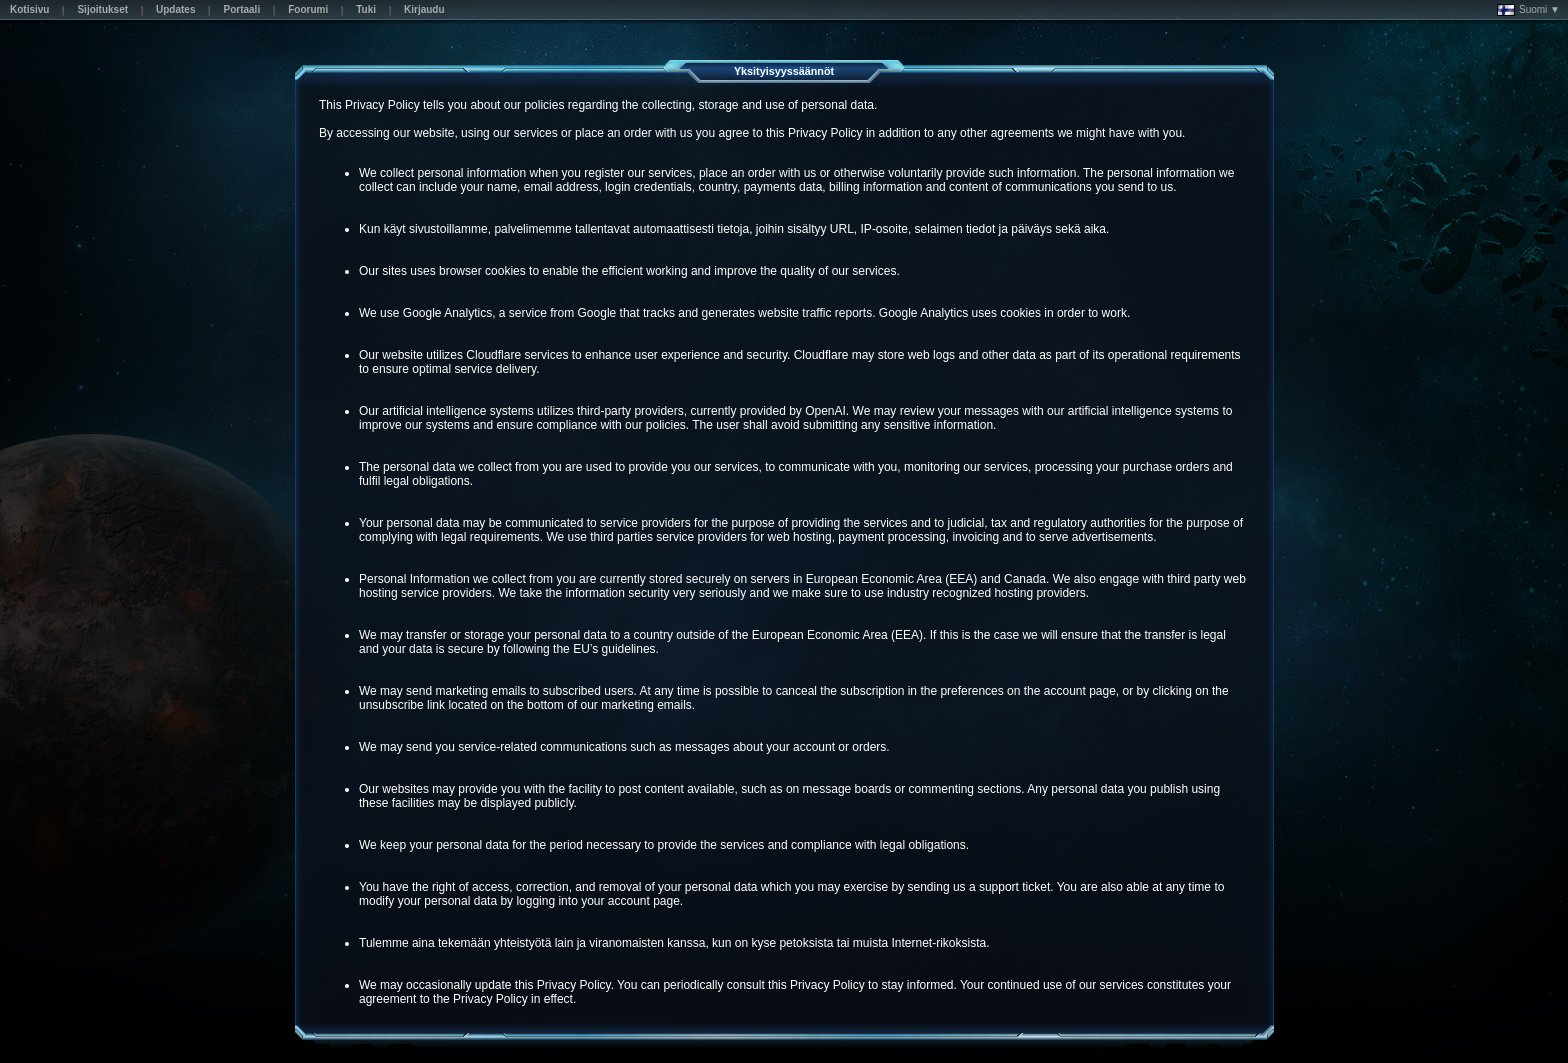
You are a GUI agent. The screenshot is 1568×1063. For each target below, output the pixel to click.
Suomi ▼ (1528, 10)
